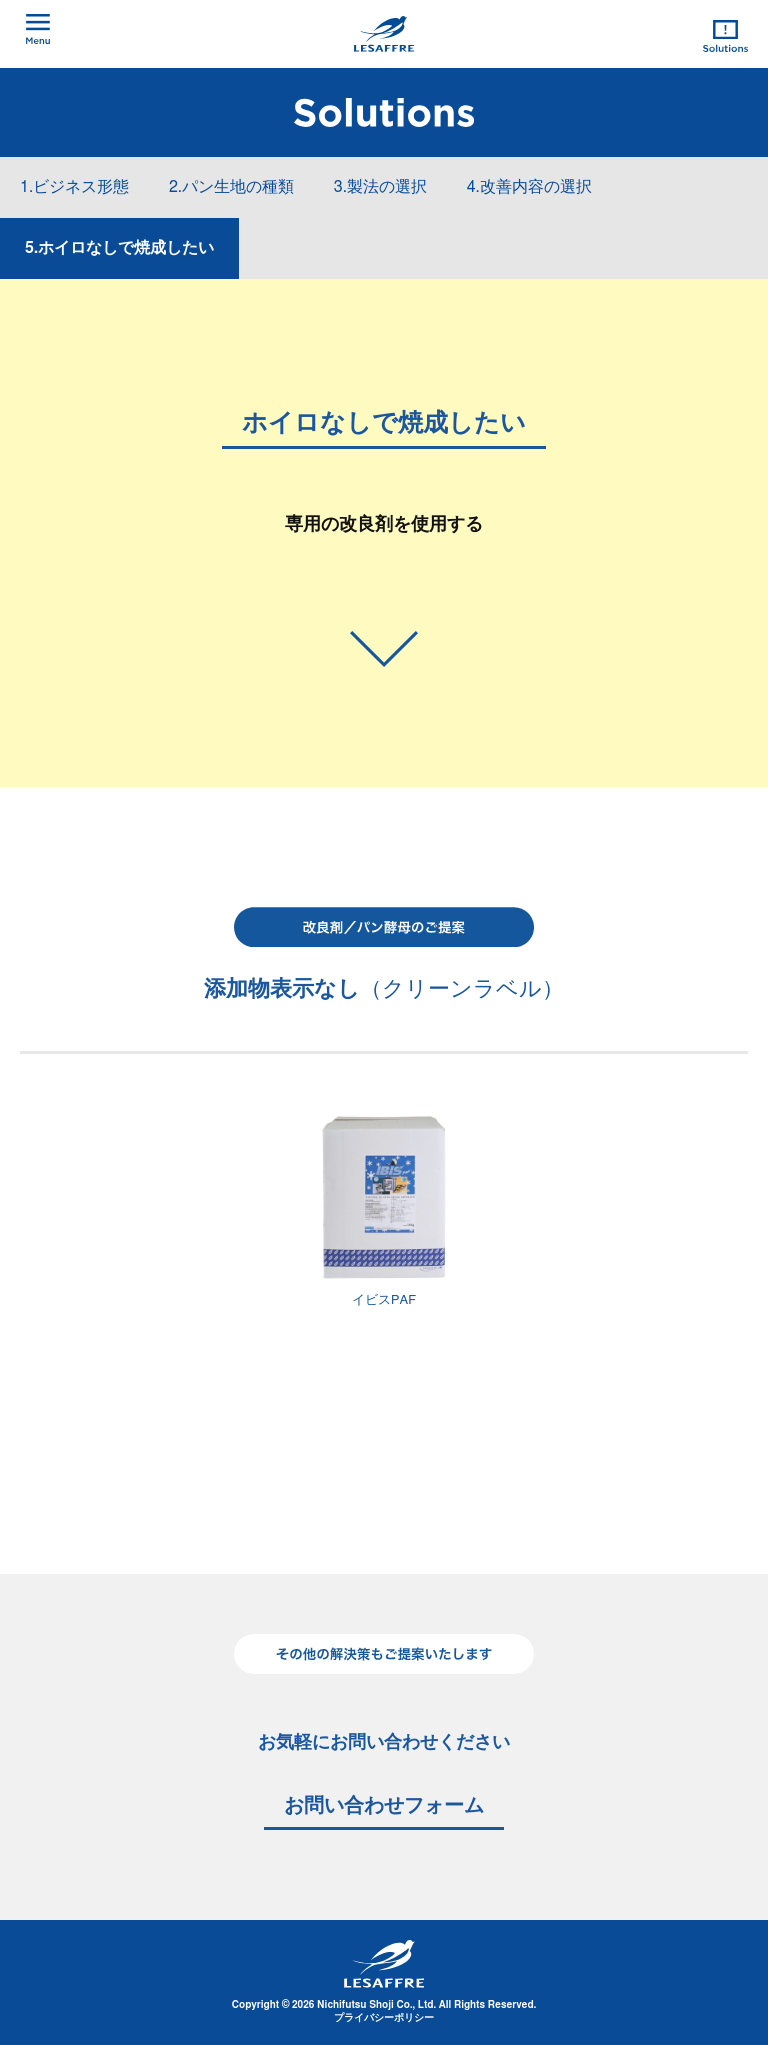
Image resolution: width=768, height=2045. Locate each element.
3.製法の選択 (380, 187)
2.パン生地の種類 (231, 187)
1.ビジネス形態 (74, 187)
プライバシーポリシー (384, 2018)
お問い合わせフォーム (384, 1806)
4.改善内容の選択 (529, 187)
